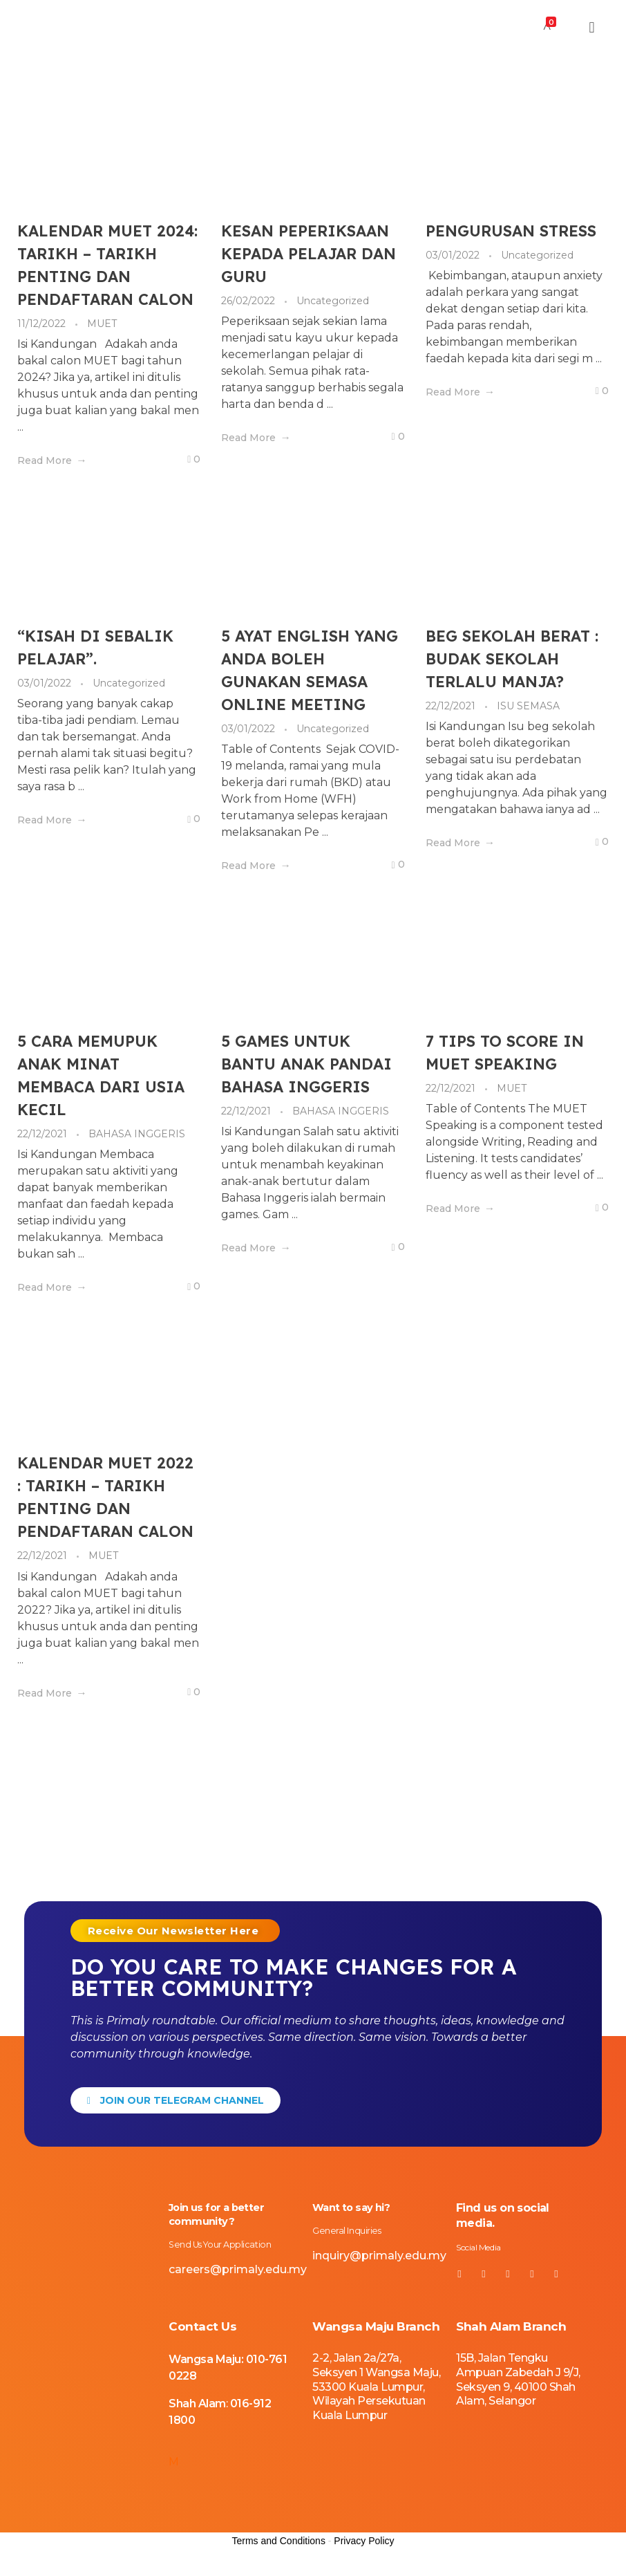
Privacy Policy (364, 2556)
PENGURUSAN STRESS (511, 231)
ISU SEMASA (528, 706)
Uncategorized (332, 301)
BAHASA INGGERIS (136, 1134)
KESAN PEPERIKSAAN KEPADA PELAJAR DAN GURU (308, 253)
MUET (102, 323)
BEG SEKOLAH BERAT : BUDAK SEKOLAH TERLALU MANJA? (512, 658)
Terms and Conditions (278, 2556)
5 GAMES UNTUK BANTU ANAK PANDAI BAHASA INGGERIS (306, 1064)
